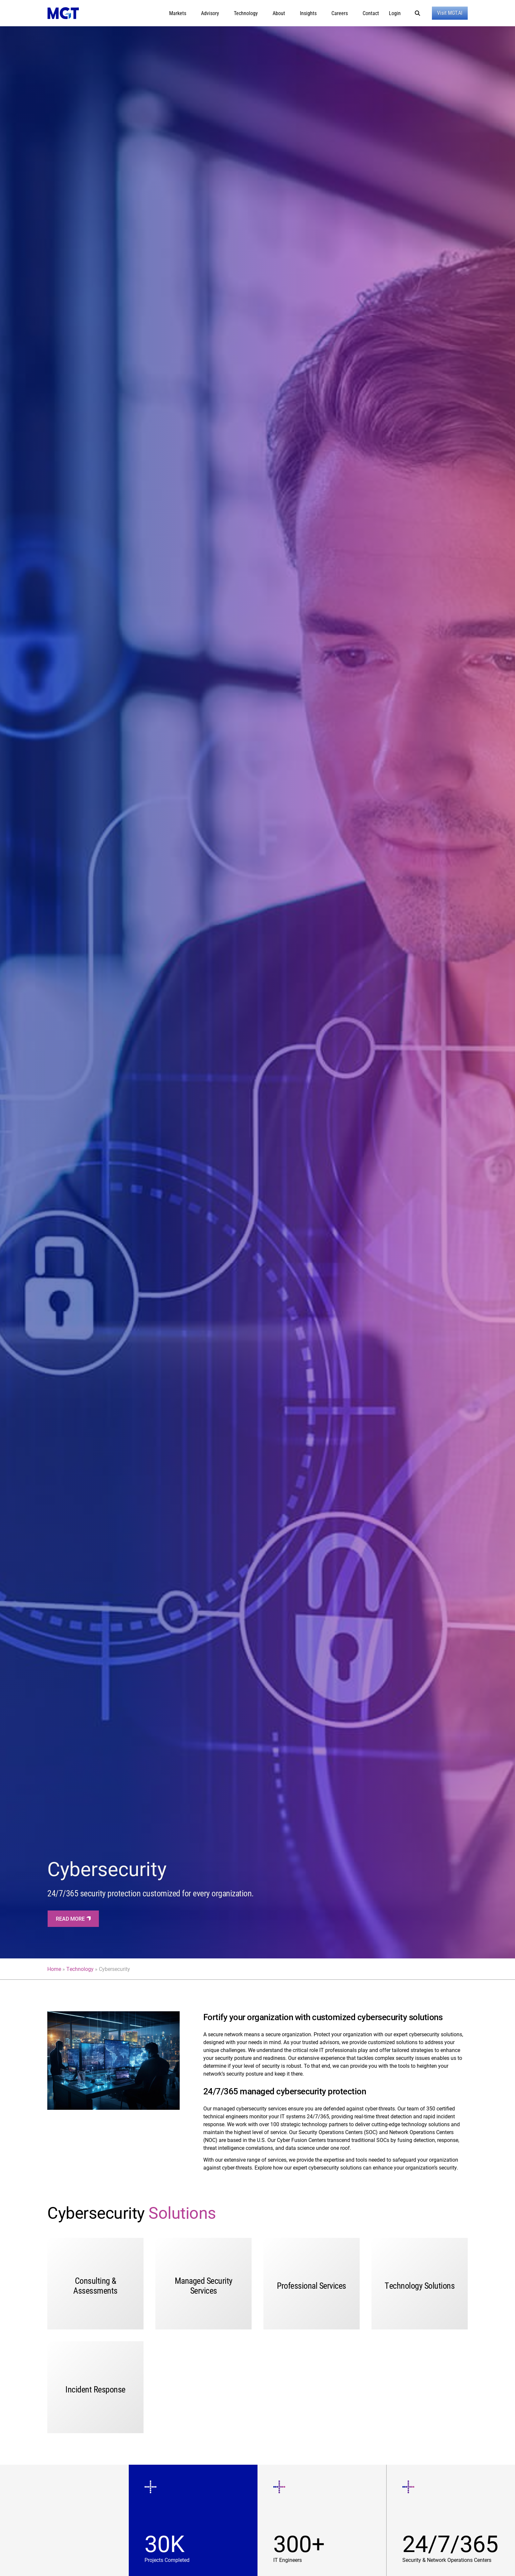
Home (54, 1968)
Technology (80, 1968)
